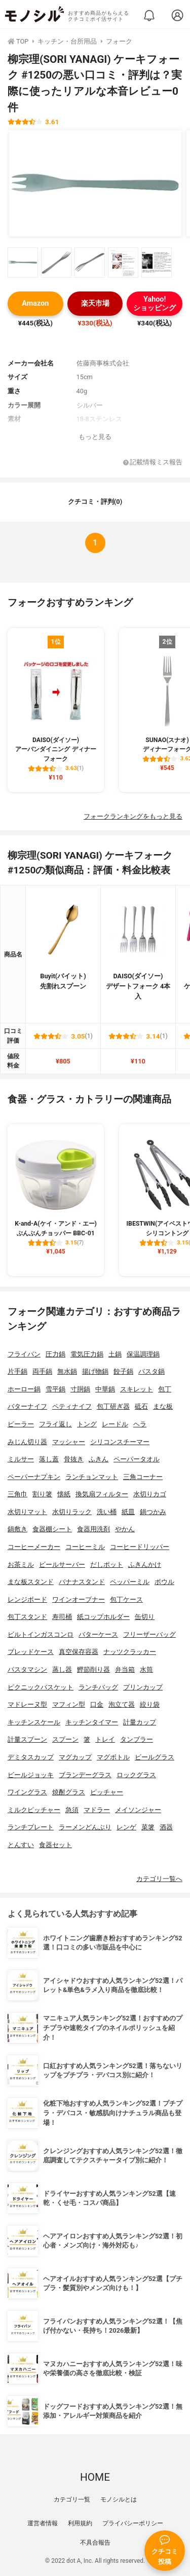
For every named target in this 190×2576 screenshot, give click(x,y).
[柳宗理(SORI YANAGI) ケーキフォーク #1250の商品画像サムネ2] (56, 262)
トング (87, 1424)
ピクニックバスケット (40, 1687)
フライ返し (55, 1424)
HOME (95, 2477)
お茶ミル (21, 1564)
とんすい (21, 1845)
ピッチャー (106, 1792)
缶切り (145, 1617)
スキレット (136, 1389)
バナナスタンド (82, 1582)
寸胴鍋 (80, 1389)
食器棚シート (52, 1529)
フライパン (24, 1354)
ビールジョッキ (31, 1775)
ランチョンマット (91, 1477)
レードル (115, 1424)
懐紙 (63, 1494)
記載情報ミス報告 (152, 462)
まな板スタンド (31, 1582)
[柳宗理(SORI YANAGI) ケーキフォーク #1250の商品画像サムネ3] (89, 262)
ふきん (98, 1459)
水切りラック (72, 1512)
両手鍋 (42, 1371)
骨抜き (74, 1459)
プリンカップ (143, 1687)
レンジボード (27, 1599)
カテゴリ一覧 (72, 2499)
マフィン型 (68, 1704)
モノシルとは (118, 2499)
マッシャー (68, 1442)
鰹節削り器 (93, 1669)
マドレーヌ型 (27, 1704)
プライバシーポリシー (132, 2523)
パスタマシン (27, 1669)
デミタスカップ (31, 1757)
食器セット (55, 1845)
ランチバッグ (98, 1687)
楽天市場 (95, 303)
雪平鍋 (55, 1389)
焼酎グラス (68, 1792)
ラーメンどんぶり (85, 1827)
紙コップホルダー (103, 1617)
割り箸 (42, 1494)
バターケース (98, 1634)
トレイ (105, 1739)
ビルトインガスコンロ (40, 1634)
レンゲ (126, 1827)
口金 (96, 1704)
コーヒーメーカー (34, 1547)
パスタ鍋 (151, 1371)
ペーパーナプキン (34, 1477)
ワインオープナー (78, 1599)
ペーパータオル (136, 1459)
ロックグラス (136, 1775)
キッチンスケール (34, 1722)
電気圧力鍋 (86, 1354)
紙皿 (128, 1512)
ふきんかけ (144, 1564)
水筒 (146, 1669)
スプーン (65, 1739)
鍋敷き (17, 1529)
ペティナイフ (72, 1406)
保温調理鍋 (143, 1354)
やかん (125, 1529)
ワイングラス (27, 1792)
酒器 (166, 1827)
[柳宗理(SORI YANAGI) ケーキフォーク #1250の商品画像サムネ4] (123, 262)
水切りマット (27, 1512)
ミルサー (21, 1459)
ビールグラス (154, 1757)
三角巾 (17, 1494)
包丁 (164, 1389)
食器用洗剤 (93, 1529)
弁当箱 (125, 1669)
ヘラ (139, 1424)
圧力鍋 (55, 1354)
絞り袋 (150, 1704)
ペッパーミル (129, 1582)
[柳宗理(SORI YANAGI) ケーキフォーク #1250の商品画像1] (95, 183)
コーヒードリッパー (139, 1547)
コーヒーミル (85, 1547)
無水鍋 (67, 1371)
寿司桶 (62, 1617)
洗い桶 (107, 1512)
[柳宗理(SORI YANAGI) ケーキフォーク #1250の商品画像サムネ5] (156, 262)
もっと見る (95, 436)
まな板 (163, 1406)
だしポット (106, 1564)
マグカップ (75, 1757)
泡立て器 (121, 1704)
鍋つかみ (153, 1512)
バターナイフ (27, 1406)
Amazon (35, 303)
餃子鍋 (123, 1371)
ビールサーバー (62, 1564)
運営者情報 (42, 2523)
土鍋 (115, 1354)
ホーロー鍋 (24, 1389)
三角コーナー (143, 1477)
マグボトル (113, 1757)
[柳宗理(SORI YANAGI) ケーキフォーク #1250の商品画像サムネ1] (23, 262)
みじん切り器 (27, 1442)
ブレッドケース (31, 1651)
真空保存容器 (78, 1651)
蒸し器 (62, 1669)
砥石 (141, 1406)
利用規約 (80, 2523)
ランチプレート (31, 1827)
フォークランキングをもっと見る (133, 816)
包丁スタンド (27, 1617)
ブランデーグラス (85, 1775)
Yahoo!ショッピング (154, 303)
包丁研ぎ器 (113, 1406)
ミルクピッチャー (34, 1810)
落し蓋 (49, 1459)
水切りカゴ (149, 1494)
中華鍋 (105, 1389)
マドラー (97, 1810)
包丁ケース (126, 1599)
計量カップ (139, 1722)
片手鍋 (17, 1371)
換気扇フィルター (101, 1494)
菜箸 (148, 1827)
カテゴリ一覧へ (159, 1879)
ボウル (164, 1582)
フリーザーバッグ (149, 1634)
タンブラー (136, 1739)
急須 (72, 1810)
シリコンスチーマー (119, 1442)
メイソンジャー (138, 1810)
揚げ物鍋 (95, 1371)
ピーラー (21, 1424)
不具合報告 (95, 2542)
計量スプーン (27, 1739)
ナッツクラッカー (129, 1651)
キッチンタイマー (91, 1722)
